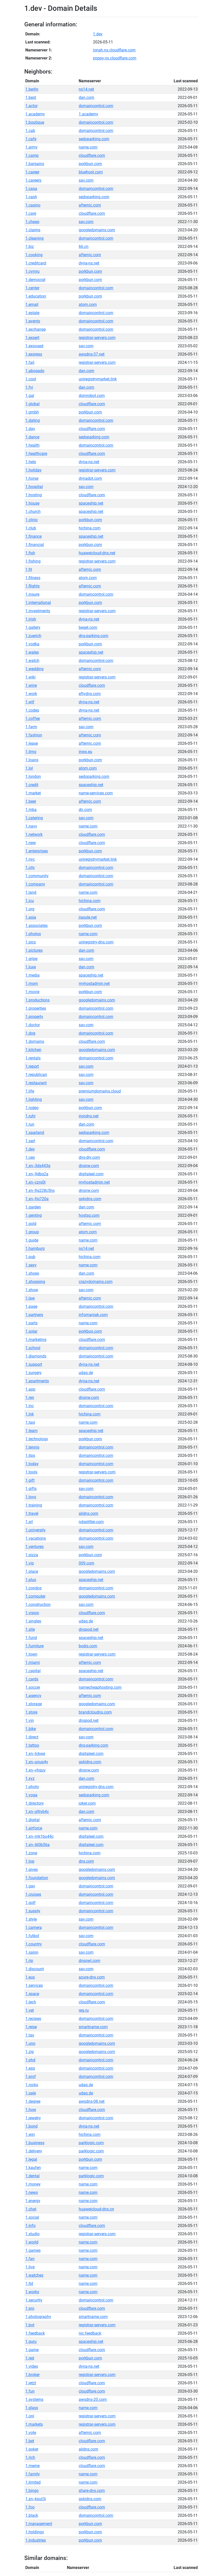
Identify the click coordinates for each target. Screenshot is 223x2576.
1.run (29, 1124)
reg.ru (84, 2010)
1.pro (29, 2308)
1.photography (38, 2316)
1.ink (29, 1414)
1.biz (29, 246)
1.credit (31, 784)
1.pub (30, 1256)
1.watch (32, 660)
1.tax (29, 2035)
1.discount (34, 1969)
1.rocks (31, 2084)
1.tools (31, 1472)
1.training (33, 1505)
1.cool (30, 379)
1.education (35, 296)
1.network (34, 834)
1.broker (32, 2374)
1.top (29, 1861)
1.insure (32, 594)
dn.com (85, 809)
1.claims (32, 230)
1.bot (29, 2325)
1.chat (30, 2209)
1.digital (32, 1819)
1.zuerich (33, 635)
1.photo (32, 1786)
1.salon (31, 1952)
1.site (30, 1629)
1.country (33, 1944)
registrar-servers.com (97, 337)
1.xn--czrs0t (35, 1182)
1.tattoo (32, 1745)
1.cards (31, 1679)
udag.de (86, 1372)
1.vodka (32, 644)
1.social (32, 2217)
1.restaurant (36, 1082)
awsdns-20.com (93, 2399)
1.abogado (34, 370)
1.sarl (30, 1140)
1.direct (31, 1737)
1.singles (33, 1621)
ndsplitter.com (91, 1521)
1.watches (34, 2275)
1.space (32, 1993)
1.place (31, 1571)
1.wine (31, 685)
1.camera (33, 1927)
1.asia (30, 917)
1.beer (30, 801)
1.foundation (36, 1877)
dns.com (86, 1861)
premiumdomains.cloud (100, 1091)
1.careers (33, 180)
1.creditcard (35, 263)
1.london (33, 776)
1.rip (29, 1960)
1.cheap (32, 221)
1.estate (32, 312)
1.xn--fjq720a (37, 1198)
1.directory (34, 1803)
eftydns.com (90, 693)
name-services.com (96, 793)
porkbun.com (90, 163)
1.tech (30, 2002)
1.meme (32, 2465)
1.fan (30, 2258)
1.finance (33, 536)
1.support (33, 1364)
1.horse (31, 478)
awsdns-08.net (91, 2101)
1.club (30, 528)
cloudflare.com (92, 155)
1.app (30, 1389)
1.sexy (31, 1265)
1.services (34, 1985)
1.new (30, 842)
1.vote (30, 2432)
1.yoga (31, 1795)
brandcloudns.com (95, 1712)
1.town (31, 1654)
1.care (30, 213)
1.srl (29, 1521)
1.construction (38, 1604)
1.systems (34, 2399)
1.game (32, 2349)
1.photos (33, 933)
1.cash (31, 196)
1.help (30, 461)
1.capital (33, 1670)
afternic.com (90, 205)
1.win (30, 2134)
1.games (33, 2250)
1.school (32, 1347)
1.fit (28, 569)
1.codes (32, 710)
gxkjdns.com (90, 1198)
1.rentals (33, 1058)
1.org (29, 909)
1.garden (33, 1207)
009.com (86, 1563)
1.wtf (29, 702)
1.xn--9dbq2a (36, 1174)
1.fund (31, 1637)
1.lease (31, 743)
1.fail (29, 362)
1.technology (36, 1439)
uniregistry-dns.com (96, 942)
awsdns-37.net (91, 354)
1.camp (32, 155)
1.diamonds (35, 1356)
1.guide (31, 1240)
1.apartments (37, 1381)
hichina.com (89, 528)
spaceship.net (91, 503)
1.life (29, 1091)
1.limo (30, 751)
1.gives (31, 1869)
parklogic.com (91, 2142)
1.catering (34, 818)
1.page (31, 1306)
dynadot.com (90, 478)
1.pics (30, 942)
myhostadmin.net (94, 983)
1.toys (30, 1497)
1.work (31, 693)
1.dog (30, 1033)
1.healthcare (36, 453)
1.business (34, 2142)
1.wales (32, 652)
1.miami (32, 1662)
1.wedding (34, 668)
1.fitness (32, 577)
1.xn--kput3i (35, 2498)
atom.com (88, 304)
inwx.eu (85, 751)
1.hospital (34, 486)
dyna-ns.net (89, 263)
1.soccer (32, 1687)
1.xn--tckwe (35, 1753)
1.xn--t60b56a (37, 1844)
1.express (33, 354)
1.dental (32, 2176)
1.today (32, 1463)
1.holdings (34, 2532)
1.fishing (33, 561)
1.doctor (32, 1025)
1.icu (29, 900)
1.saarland (34, 1132)
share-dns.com (92, 2490)
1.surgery (33, 1372)
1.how (30, 2109)
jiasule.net (88, 917)
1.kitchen (33, 1049)
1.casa (31, 188)
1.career (32, 172)
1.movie (32, 991)
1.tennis (32, 1447)
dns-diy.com (89, 1157)
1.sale (30, 2093)
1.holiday (33, 470)
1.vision (32, 1612)
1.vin (29, 1720)
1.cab (30, 130)
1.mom (31, 983)
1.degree (32, 2101)
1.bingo (32, 2490)
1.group (32, 1232)
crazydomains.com (96, 1281)
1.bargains (34, 163)
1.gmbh (32, 412)
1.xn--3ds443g (37, 1165)
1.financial (34, 544)
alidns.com (88, 1513)
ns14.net (86, 89)
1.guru (31, 2341)
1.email (31, 304)
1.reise (31, 2026)
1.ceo (30, 1157)
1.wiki (30, 677)
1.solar (31, 1331)
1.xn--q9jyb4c (37, 1811)
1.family (32, 2474)
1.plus (30, 1579)
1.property (34, 1016)
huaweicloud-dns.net (97, 553)
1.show (31, 1289)
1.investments (37, 610)
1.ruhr (30, 1116)
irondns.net (88, 1116)
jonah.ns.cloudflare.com (114, 50)
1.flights (32, 586)
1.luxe (30, 967)
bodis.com (88, 1646)
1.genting (33, 1215)
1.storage (33, 1704)
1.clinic (31, 519)
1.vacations (35, 1538)
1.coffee (32, 718)
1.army (31, 147)
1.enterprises (36, 851)
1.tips (30, 1455)
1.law (30, 1298)
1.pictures (34, 950)
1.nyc (30, 859)
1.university (35, 1530)
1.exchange (35, 329)
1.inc (29, 1405)
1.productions (37, 1000)
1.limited (33, 2482)
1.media (32, 975)
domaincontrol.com (96, 105)
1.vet (29, 2010)
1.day (30, 428)
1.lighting (33, 1099)
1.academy (35, 114)
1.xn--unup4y (36, 1761)
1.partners (34, 1314)
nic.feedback (90, 2333)
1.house (32, 503)
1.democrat (35, 279)
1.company (35, 884)
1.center (32, 288)
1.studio (32, 2233)
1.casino (32, 205)
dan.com (86, 97)
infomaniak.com (93, 1314)
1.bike (30, 1728)
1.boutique (34, 122)
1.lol (29, 768)
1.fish (30, 553)
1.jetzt (30, 2383)
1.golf (30, 1902)
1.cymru (32, 271)
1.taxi (30, 1422)
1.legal (31, 2159)
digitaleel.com (91, 1174)
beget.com (88, 627)
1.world (31, 2242)
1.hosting (33, 495)
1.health (32, 445)
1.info (30, 2225)
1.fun (30, 2391)
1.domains (34, 1041)
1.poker (31, 2449)
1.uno (30, 2043)
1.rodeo (32, 1107)
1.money (33, 2184)
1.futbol (32, 1935)
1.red (29, 2358)
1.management (38, 2523)
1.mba (31, 809)
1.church (33, 511)
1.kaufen (33, 2167)
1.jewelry (33, 2118)
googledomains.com (97, 230)
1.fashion (33, 735)
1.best (30, 97)
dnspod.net (88, 1629)
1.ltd (29, 2283)
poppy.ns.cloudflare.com (114, 58)
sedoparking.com (94, 139)
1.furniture (34, 1646)
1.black (31, 2515)
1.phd (30, 2060)
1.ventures (34, 1546)
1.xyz (30, 1778)
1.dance (32, 437)
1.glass (31, 2407)
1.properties (35, 1008)
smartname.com (93, 2026)
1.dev (97, 34)
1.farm (31, 726)
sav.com (86, 180)
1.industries (35, 2540)
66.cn (83, 246)
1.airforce (33, 1828)
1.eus (30, 1977)
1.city (30, 867)
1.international (38, 602)
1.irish (30, 619)
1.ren (29, 1397)
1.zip (29, 2051)
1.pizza (31, 1554)
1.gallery (32, 627)
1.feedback (35, 2333)
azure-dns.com (92, 1977)
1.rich (30, 2457)
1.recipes (33, 2018)
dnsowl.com (89, 1960)
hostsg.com (89, 1215)
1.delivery (33, 2151)
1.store (31, 1712)
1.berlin (31, 89)
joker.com (87, 1803)
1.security (33, 2300)
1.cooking (34, 254)
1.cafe (30, 139)
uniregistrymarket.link (98, 379)
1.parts (31, 1323)
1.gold (30, 1223)
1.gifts (31, 1488)
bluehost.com (91, 172)
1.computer (35, 1596)
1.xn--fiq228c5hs (40, 1190)
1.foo (30, 2507)
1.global (32, 403)
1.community (37, 875)
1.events (32, 321)
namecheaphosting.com (100, 1687)
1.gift (30, 1480)
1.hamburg (35, 1248)
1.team (31, 1430)
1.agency (33, 1695)
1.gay (30, 1886)
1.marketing (35, 1339)
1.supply (32, 1911)
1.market (33, 793)
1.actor (31, 105)
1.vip (29, 1563)
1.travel (31, 1513)
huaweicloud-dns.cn (96, 2209)
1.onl (29, 2416)
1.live (30, 2267)
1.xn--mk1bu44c (39, 1836)
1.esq (30, 2068)
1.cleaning (34, 238)
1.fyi (29, 387)
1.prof (30, 2076)
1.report (32, 1066)
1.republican (36, 1074)
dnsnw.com (89, 1165)
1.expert (32, 337)
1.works (32, 2291)
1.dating (32, 420)
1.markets (34, 2424)
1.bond (31, 2126)
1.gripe (31, 958)
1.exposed (34, 346)
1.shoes (32, 1273)
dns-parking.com (93, 635)
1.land (30, 892)
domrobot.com (92, 395)
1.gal (29, 395)
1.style (31, 1919)
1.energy (32, 2200)
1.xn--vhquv (35, 1770)
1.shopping (35, 1281)
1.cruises (33, 1894)
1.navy (31, 826)
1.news (31, 2192)
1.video (31, 2366)
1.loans (31, 760)
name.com (88, 147)
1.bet (29, 2440)
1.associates (36, 925)
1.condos (33, 1588)
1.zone (31, 1853)
